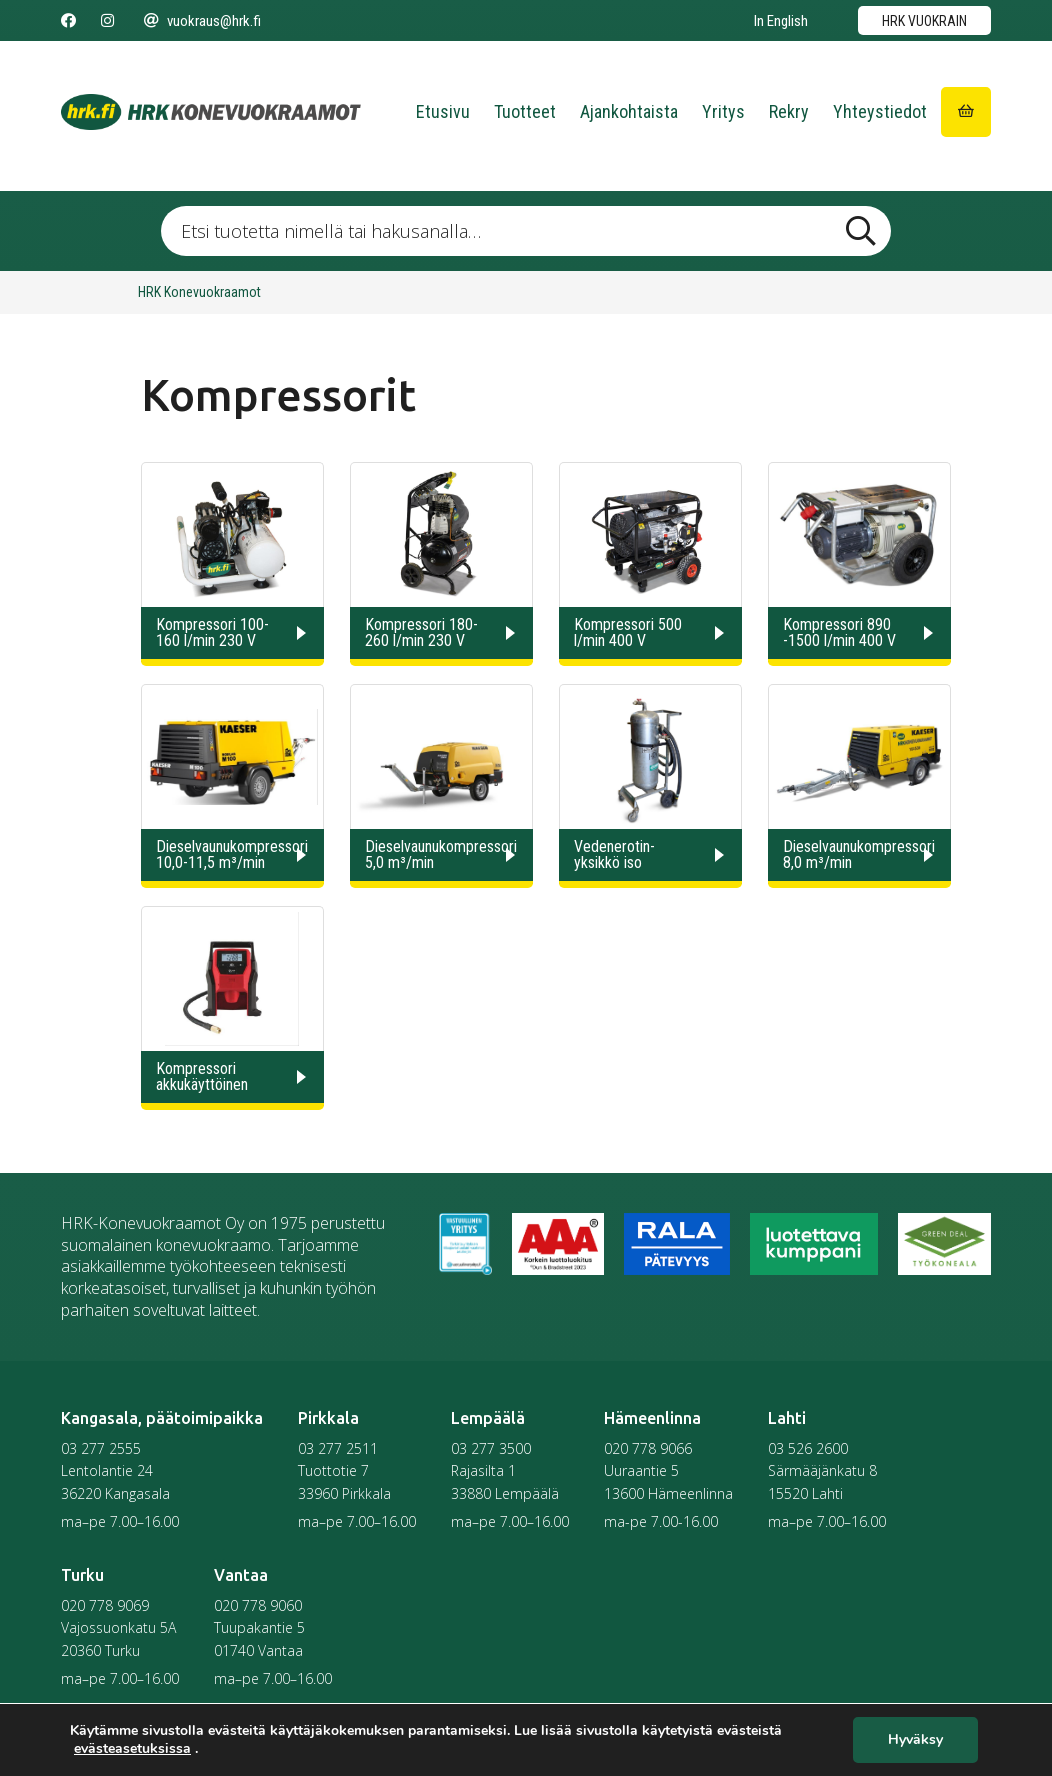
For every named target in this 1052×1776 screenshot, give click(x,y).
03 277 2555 (101, 1448)
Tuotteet (525, 111)
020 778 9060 (258, 1605)
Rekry (789, 111)
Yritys (723, 111)
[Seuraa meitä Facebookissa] (68, 21)
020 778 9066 (648, 1448)
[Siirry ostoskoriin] (966, 112)
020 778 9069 (105, 1605)
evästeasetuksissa (132, 1749)
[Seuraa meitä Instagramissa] (107, 21)
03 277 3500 (491, 1448)
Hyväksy (915, 1740)
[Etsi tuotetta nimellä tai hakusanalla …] (526, 231)
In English (781, 21)
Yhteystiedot (880, 111)
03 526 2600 (808, 1448)
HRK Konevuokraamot (199, 292)
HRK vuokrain (924, 21)
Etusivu (443, 111)
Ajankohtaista (629, 111)
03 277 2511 (338, 1448)
